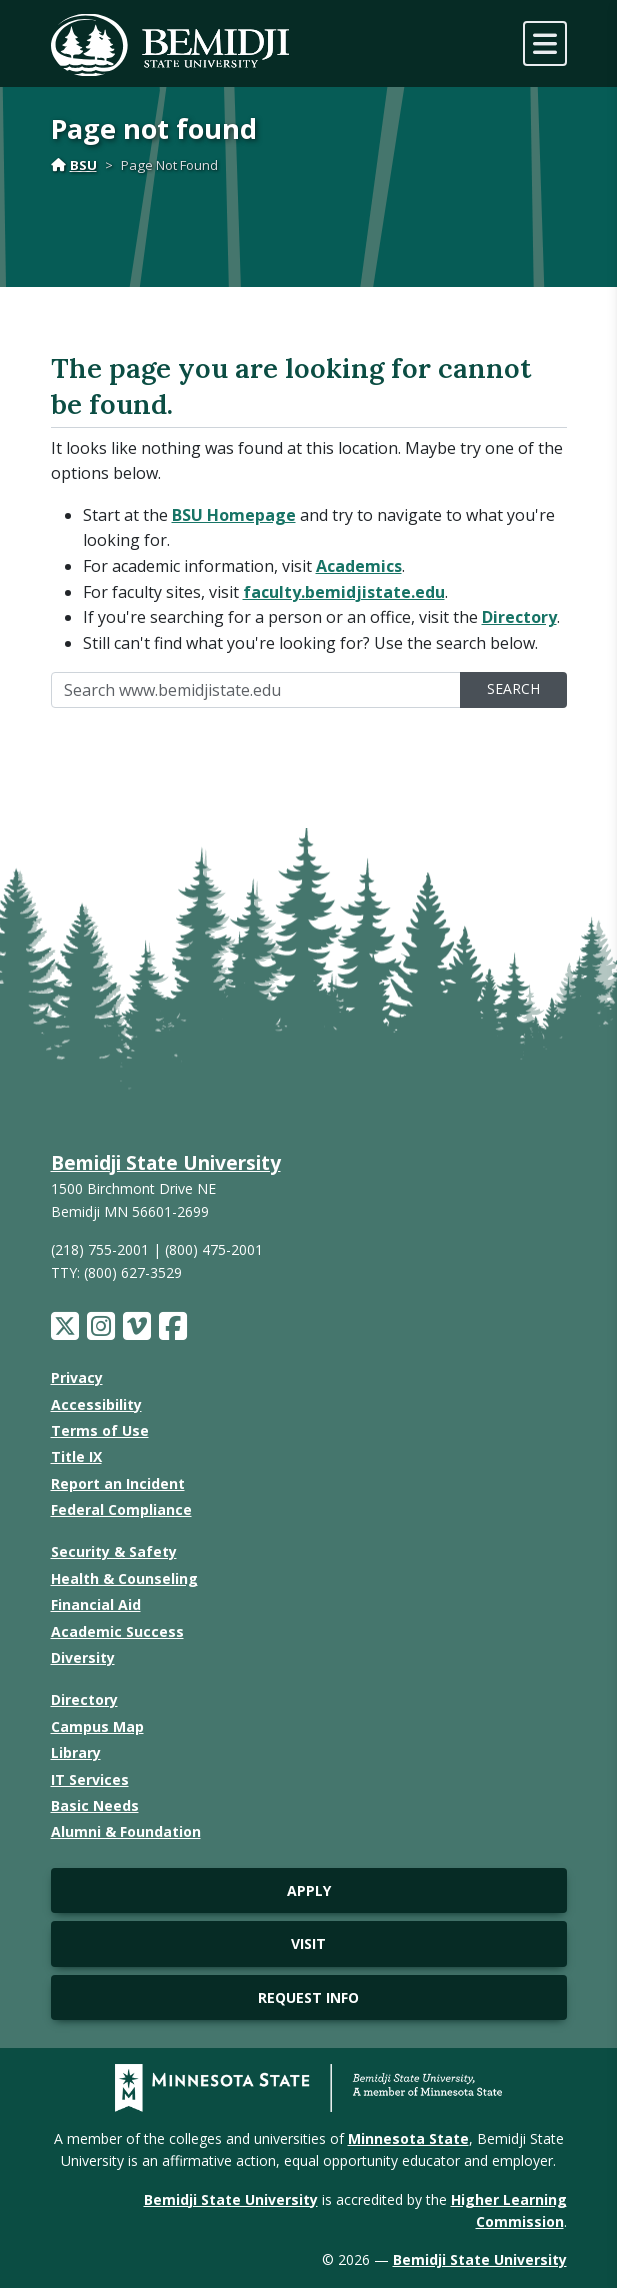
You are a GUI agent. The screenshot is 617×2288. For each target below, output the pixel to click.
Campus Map (97, 1726)
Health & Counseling (124, 1578)
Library (76, 1752)
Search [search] (513, 688)
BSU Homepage (234, 515)
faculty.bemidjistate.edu (344, 592)
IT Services (90, 1779)
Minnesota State (408, 2138)
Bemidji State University (166, 1162)
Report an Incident (118, 1483)
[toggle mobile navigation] (545, 43)
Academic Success (117, 1631)
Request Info (308, 1997)
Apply (309, 1890)
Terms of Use (100, 1430)
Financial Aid (96, 1604)
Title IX (76, 1456)
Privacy (77, 1377)
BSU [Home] (74, 165)
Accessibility (96, 1404)
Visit (308, 1943)
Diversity (83, 1657)
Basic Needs (95, 1805)
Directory (519, 617)
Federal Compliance (121, 1509)
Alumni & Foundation (126, 1831)
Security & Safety (114, 1551)
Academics (359, 566)
